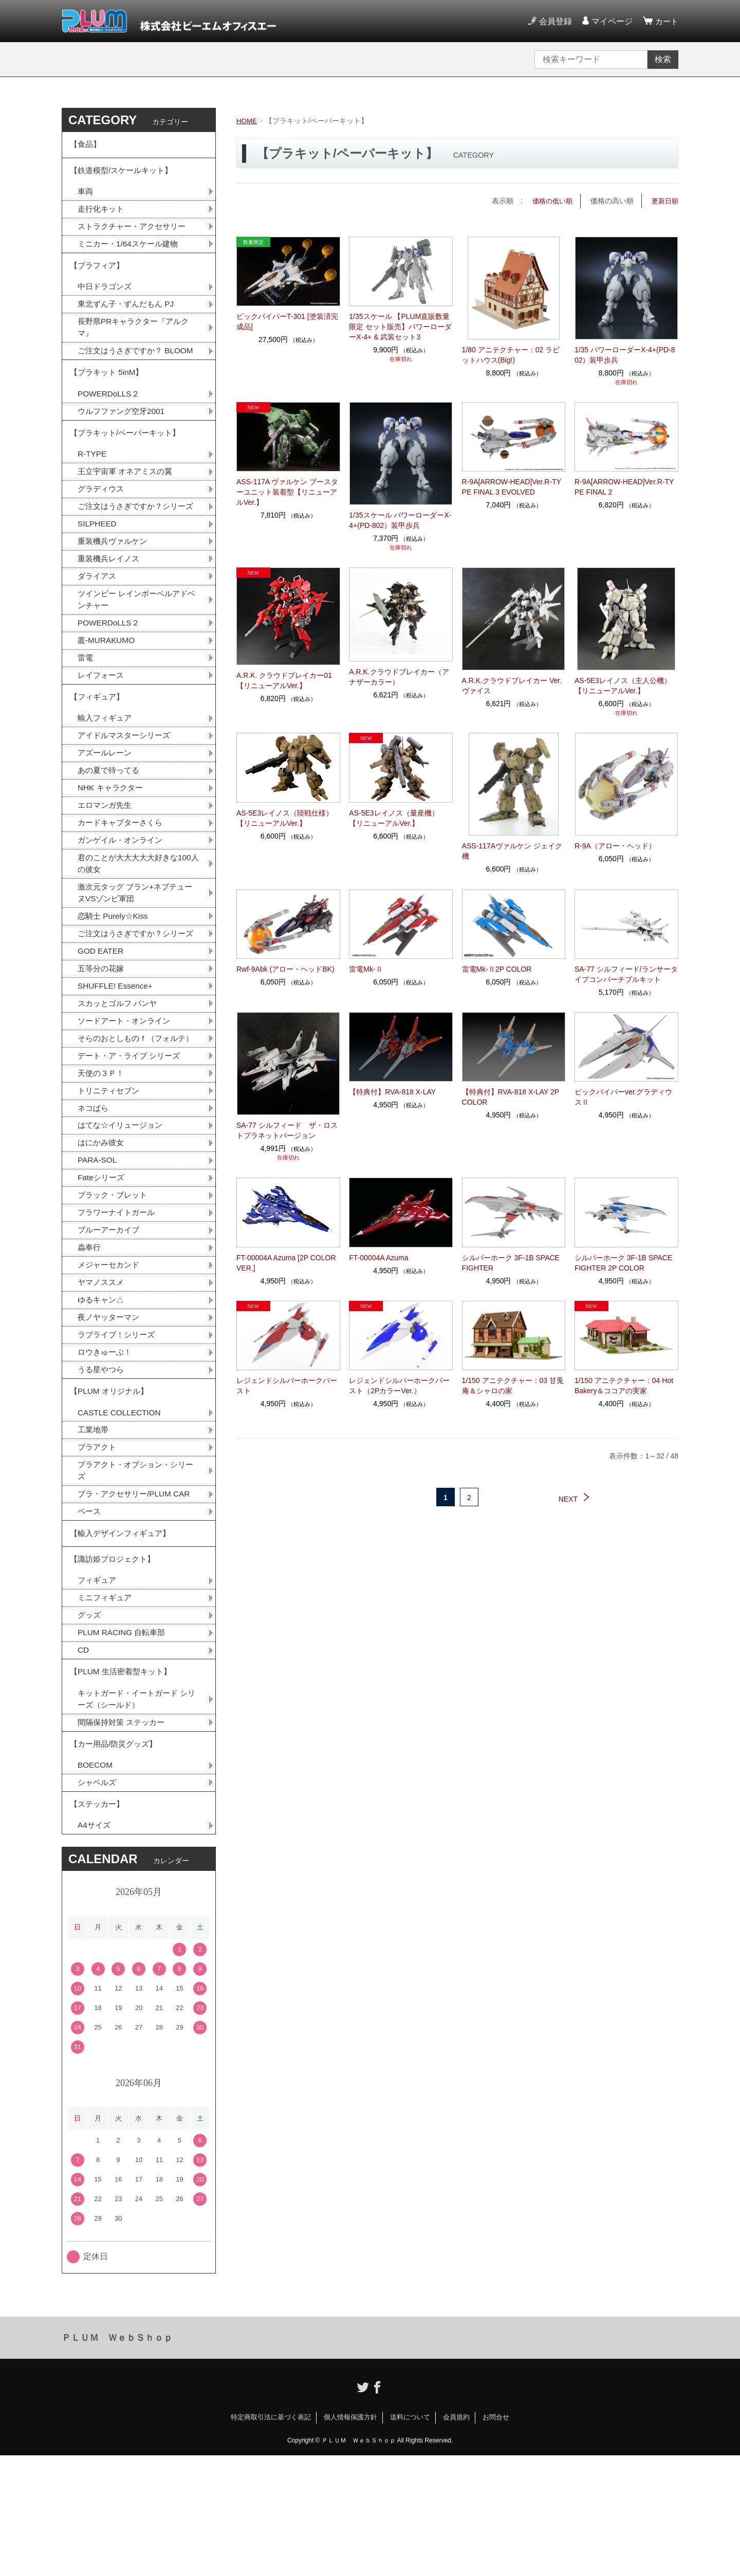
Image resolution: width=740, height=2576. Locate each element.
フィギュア (98, 1688)
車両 (86, 196)
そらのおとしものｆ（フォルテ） (131, 1118)
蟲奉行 (90, 1340)
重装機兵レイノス (110, 604)
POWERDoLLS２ (110, 420)
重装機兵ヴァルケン (115, 586)
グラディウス (102, 520)
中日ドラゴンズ (106, 296)
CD (83, 1760)
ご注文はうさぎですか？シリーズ (135, 544)
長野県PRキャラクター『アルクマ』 (137, 338)
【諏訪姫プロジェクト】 (115, 1665)
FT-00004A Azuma (378, 1257)
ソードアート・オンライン (127, 1094)
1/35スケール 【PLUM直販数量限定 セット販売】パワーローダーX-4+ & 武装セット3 (400, 326)
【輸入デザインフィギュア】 (123, 1637)
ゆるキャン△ (102, 1394)
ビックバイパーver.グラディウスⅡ (624, 1097)
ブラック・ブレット (115, 1286)
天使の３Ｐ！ (102, 1161)
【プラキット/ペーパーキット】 (128, 461)
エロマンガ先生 (106, 860)
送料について (410, 2538)
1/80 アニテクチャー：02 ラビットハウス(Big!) (511, 354)
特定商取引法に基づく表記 (271, 2538)
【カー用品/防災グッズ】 (116, 1859)
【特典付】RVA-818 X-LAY (392, 1092)
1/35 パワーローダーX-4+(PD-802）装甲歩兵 (625, 354)
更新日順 (664, 201)
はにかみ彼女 (102, 1232)
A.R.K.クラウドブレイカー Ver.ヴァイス (512, 685)
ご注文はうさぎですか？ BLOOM (135, 368)
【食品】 (86, 145)
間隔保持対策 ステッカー (124, 1836)
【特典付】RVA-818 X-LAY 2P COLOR (510, 1097)
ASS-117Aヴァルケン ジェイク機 (512, 851)
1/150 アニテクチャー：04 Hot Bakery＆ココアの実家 (624, 1385)
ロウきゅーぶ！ (106, 1448)
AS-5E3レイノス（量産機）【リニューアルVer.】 (393, 817)
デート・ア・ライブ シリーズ (132, 1143)
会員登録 (554, 21)
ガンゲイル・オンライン (123, 896)
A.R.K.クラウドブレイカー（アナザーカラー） (399, 677)
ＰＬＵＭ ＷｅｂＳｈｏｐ (117, 2458)
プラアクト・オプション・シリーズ (135, 1572)
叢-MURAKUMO (107, 688)
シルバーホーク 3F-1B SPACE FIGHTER (511, 1262)
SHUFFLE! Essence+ (117, 1058)
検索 (663, 59)
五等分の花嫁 (102, 1040)
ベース (90, 1614)
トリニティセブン (110, 1179)
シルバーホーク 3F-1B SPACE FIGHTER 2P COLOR (623, 1262)
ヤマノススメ (102, 1376)
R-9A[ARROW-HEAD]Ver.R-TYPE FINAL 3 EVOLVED (511, 487)
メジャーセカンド (110, 1358)
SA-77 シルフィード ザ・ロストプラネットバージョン (287, 1130)
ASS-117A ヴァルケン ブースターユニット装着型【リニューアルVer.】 (287, 492)
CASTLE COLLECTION (121, 1512)
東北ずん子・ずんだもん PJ (129, 314)
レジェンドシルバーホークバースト (286, 1385)
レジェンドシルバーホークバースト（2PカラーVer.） (399, 1385)
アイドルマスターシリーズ (127, 788)
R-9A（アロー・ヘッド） (615, 846)
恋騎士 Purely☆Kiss (115, 974)
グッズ (90, 1724)
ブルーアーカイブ (110, 1322)
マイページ (610, 21)
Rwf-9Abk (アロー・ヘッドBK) (285, 968)
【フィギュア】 (98, 747)
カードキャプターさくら (123, 878)
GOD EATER (101, 1022)
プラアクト (98, 1548)
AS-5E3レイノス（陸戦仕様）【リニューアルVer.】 (284, 817)
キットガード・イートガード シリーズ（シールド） (136, 1812)
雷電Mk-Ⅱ (365, 968)
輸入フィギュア (106, 770)
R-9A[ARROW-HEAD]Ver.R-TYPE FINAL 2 (624, 487)
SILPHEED (98, 568)
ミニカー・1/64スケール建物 (131, 250)
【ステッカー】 (98, 1923)
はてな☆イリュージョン (123, 1214)
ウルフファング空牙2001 (124, 438)
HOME (247, 121)
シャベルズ (98, 1900)
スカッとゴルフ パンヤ (120, 1076)
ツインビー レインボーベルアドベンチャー (136, 646)
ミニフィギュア (106, 1706)
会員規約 (456, 2538)
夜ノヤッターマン (110, 1412)
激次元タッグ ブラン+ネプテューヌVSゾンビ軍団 (139, 950)
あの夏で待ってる (116, 824)
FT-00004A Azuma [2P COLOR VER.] (286, 1262)
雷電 (86, 706)
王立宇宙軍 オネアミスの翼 (128, 502)
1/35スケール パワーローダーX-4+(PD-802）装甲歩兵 (400, 519)
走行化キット (102, 214)
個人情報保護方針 (350, 2538)
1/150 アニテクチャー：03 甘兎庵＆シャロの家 (513, 1385)
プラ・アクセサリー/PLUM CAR (137, 1596)
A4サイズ (95, 1945)
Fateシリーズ (102, 1268)
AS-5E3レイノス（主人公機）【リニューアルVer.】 (623, 685)
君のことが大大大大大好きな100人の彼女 (138, 920)
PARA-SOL (98, 1250)
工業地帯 (94, 1530)
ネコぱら (94, 1196)
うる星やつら (102, 1466)
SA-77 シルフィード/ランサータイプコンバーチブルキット (626, 973)
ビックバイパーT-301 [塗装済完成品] (287, 321)
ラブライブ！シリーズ (119, 1430)
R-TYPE (93, 484)
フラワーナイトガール (119, 1304)
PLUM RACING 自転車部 (124, 1742)
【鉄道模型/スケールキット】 (124, 173)
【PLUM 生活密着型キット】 (123, 1783)
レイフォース (102, 724)
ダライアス (98, 622)
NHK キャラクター (112, 842)
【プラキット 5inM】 (108, 397)
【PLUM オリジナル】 (111, 1489)
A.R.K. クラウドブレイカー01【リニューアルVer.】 (284, 680)
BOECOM (96, 1882)
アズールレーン (106, 806)
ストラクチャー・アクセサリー (135, 232)
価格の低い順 (548, 201)
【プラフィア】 (98, 273)
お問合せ (496, 2538)
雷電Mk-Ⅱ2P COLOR (497, 968)
